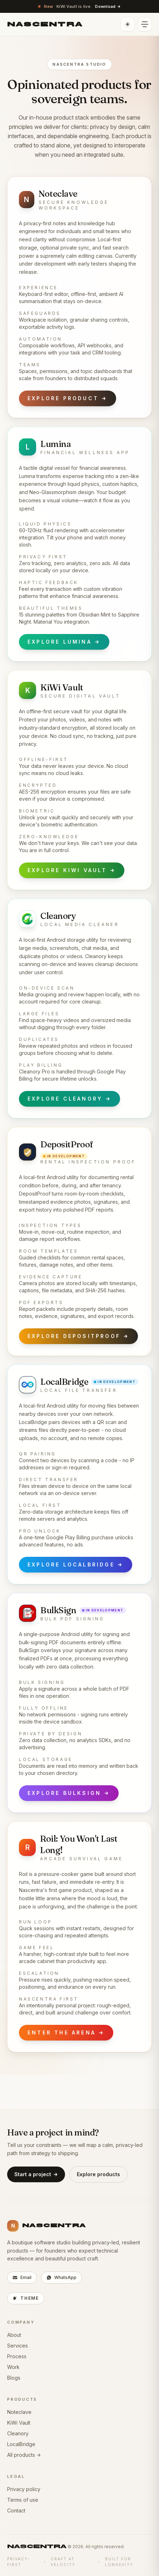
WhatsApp (61, 2277)
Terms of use (22, 2500)
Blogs (13, 2378)
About (14, 2335)
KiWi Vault (18, 2423)
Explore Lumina (64, 641)
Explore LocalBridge (76, 1564)
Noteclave (19, 2412)
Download (107, 7)
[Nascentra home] (45, 24)
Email (22, 2277)
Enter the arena (66, 2032)
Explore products (98, 2174)
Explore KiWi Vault (72, 870)
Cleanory (18, 2433)
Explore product (68, 398)
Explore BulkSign (69, 1793)
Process (16, 2356)
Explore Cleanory (69, 1098)
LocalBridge (21, 2444)
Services (17, 2346)
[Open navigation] (145, 24)
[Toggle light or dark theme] (127, 24)
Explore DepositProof (78, 1336)
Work (13, 2367)
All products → (24, 2455)
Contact (16, 2510)
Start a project (36, 2174)
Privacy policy (23, 2489)
